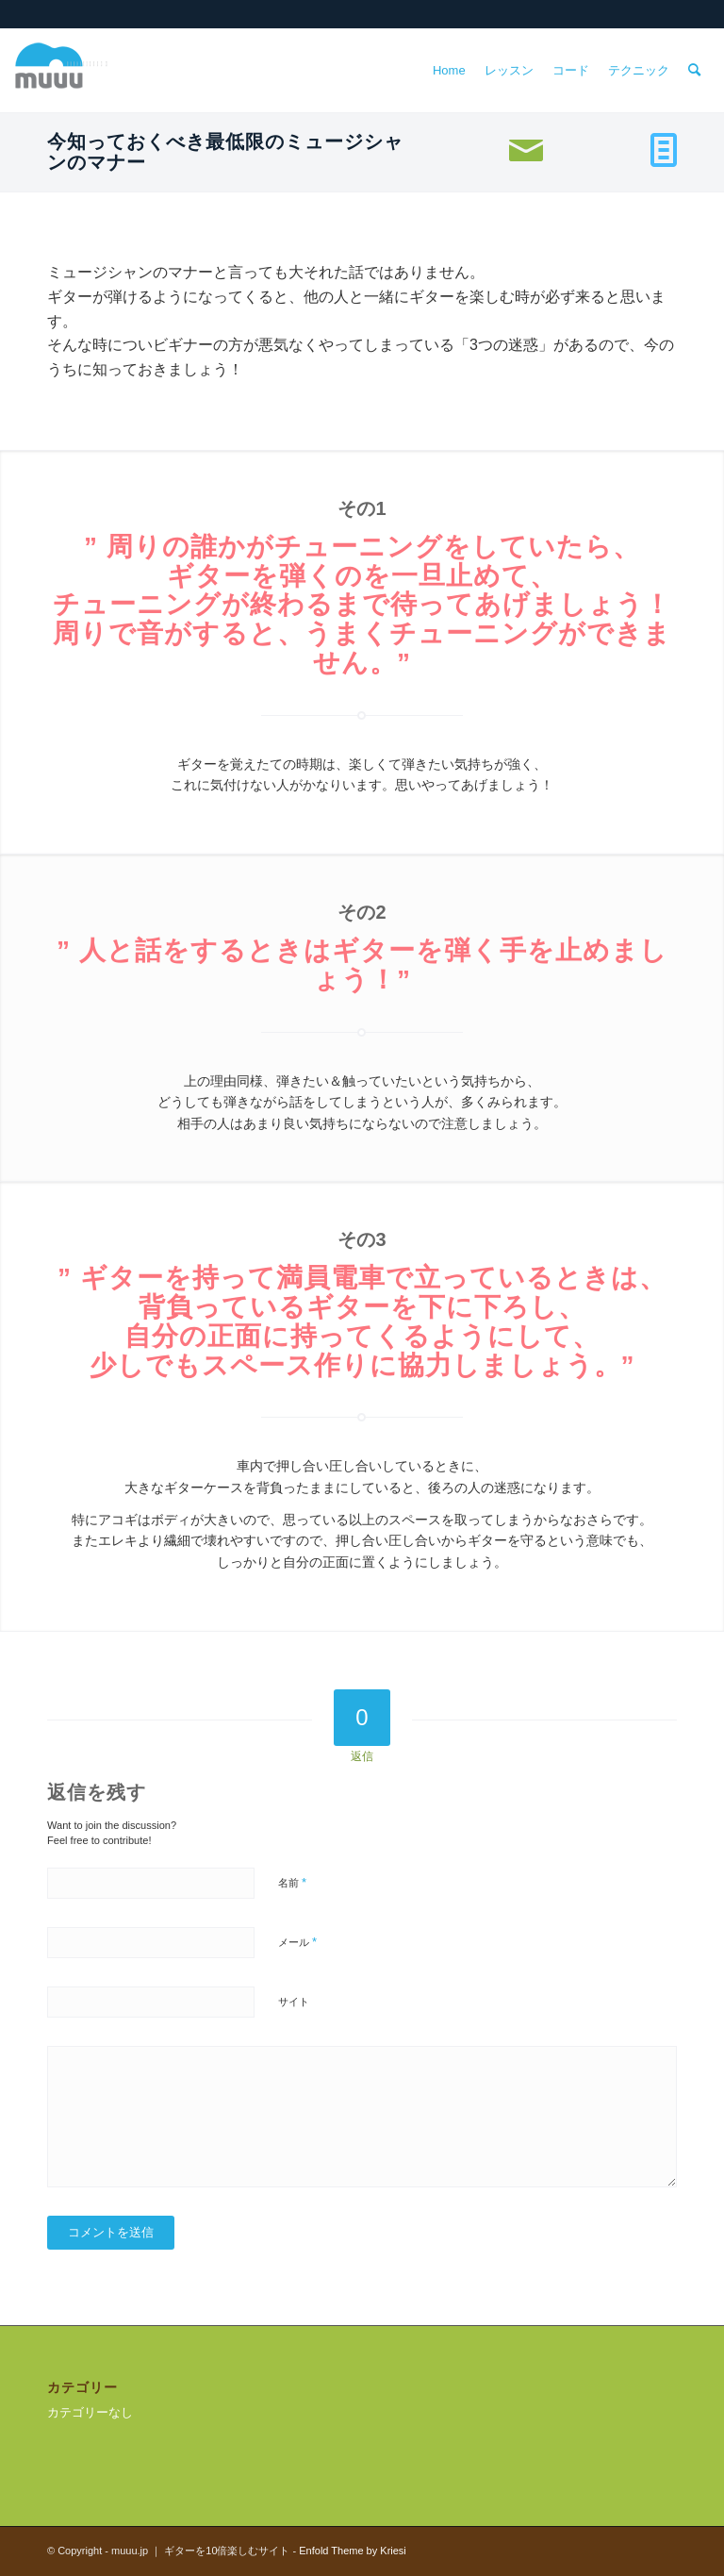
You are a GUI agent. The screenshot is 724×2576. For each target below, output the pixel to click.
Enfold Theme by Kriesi (352, 2550)
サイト (293, 2001)
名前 (292, 1882)
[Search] (694, 70)
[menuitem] (449, 70)
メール (297, 1942)
